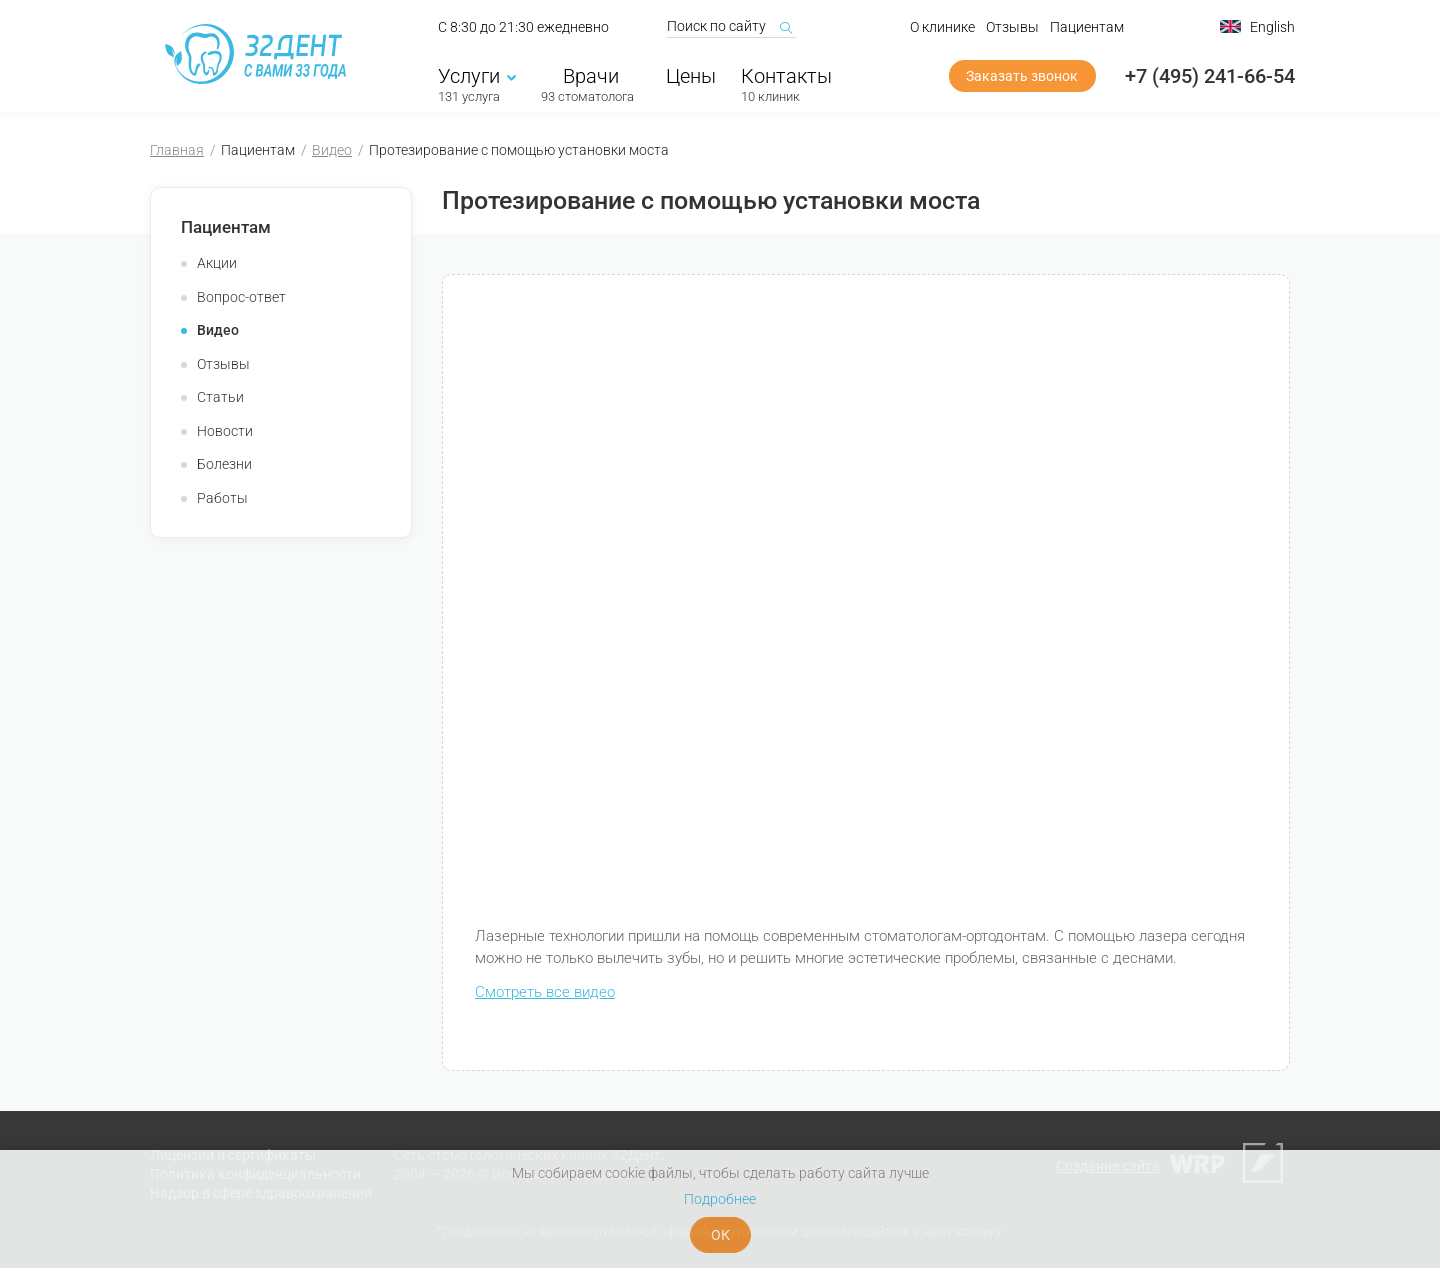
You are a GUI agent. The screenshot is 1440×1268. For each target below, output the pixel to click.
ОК (720, 1235)
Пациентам (1087, 28)
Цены (691, 77)
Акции (217, 263)
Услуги (477, 77)
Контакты (786, 77)
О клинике (942, 28)
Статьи (220, 397)
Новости (225, 431)
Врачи (587, 77)
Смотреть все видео (545, 992)
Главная (177, 150)
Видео (332, 150)
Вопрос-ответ (241, 297)
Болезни (224, 464)
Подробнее (720, 1199)
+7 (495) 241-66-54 (1210, 77)
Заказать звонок (1022, 77)
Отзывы (1012, 28)
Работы (222, 498)
